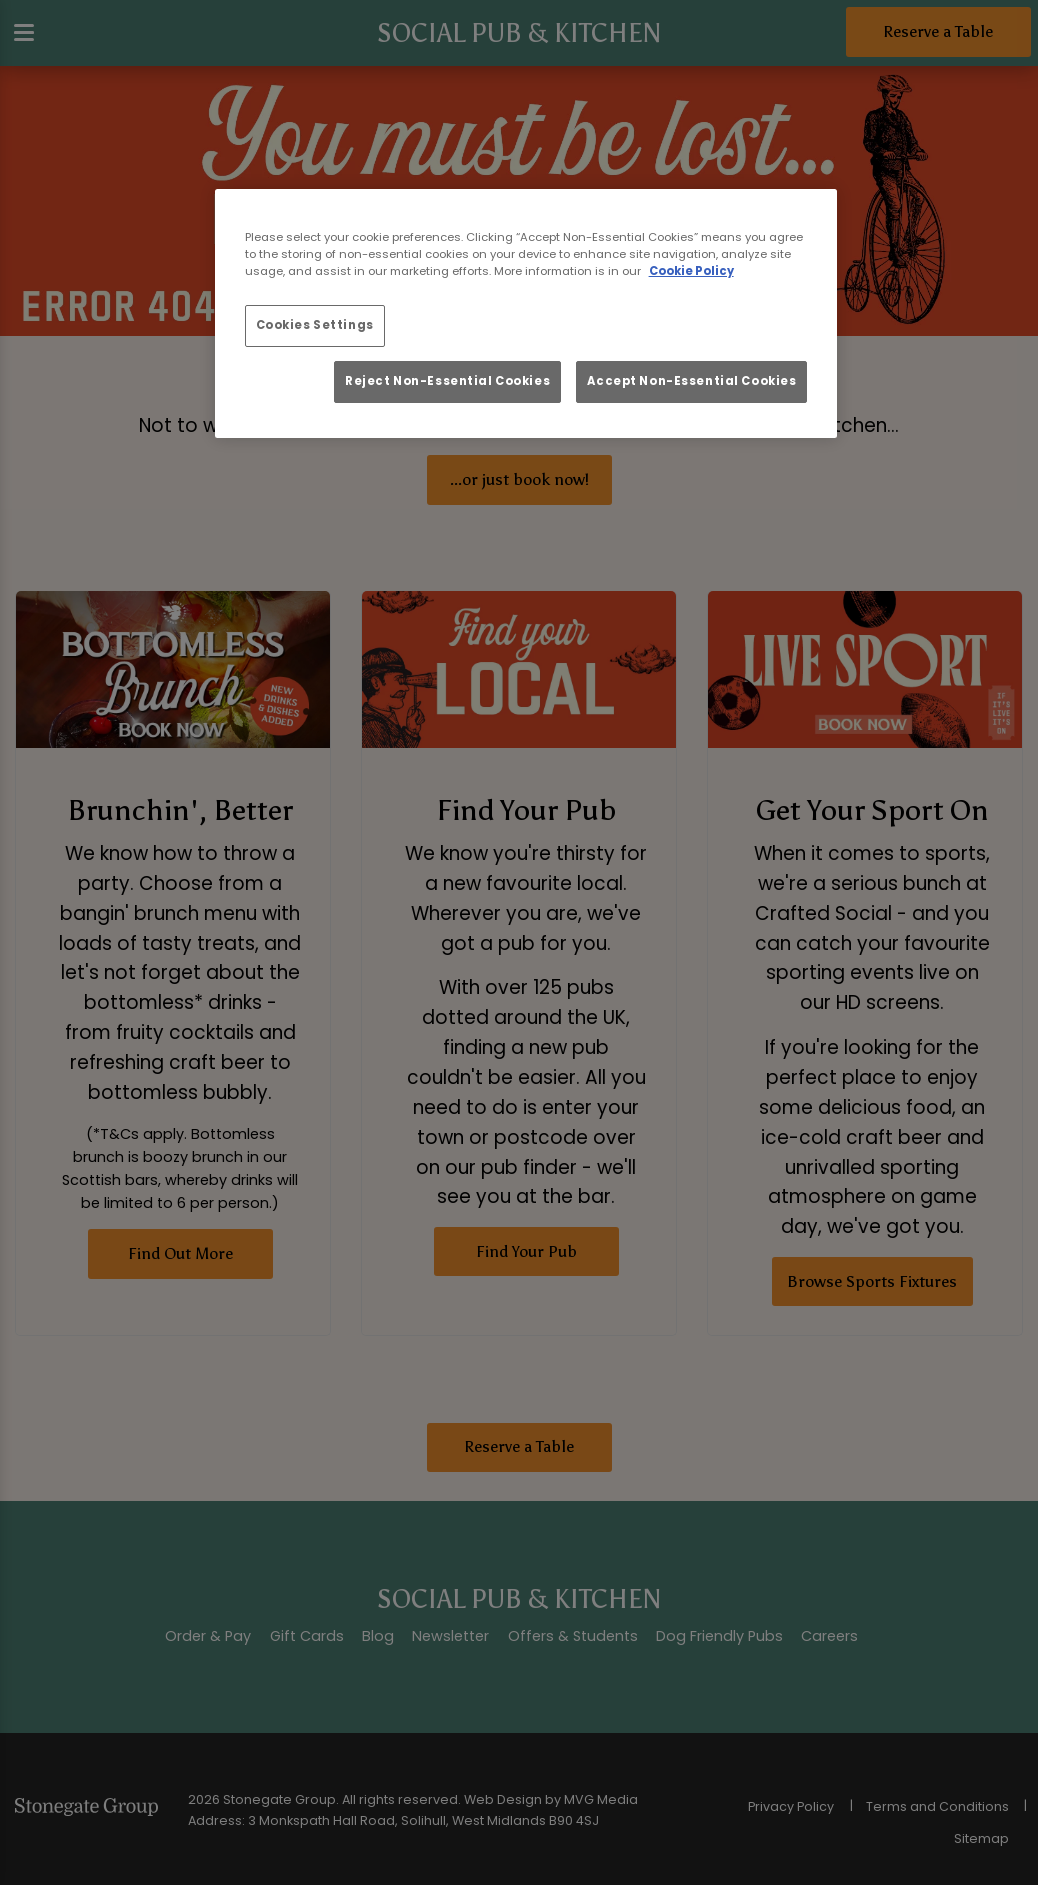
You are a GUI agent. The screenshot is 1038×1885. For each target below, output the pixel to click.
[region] (526, 314)
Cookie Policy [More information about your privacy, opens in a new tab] (691, 271)
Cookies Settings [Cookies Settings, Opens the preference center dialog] (315, 325)
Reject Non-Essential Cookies (447, 381)
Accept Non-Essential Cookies (691, 381)
